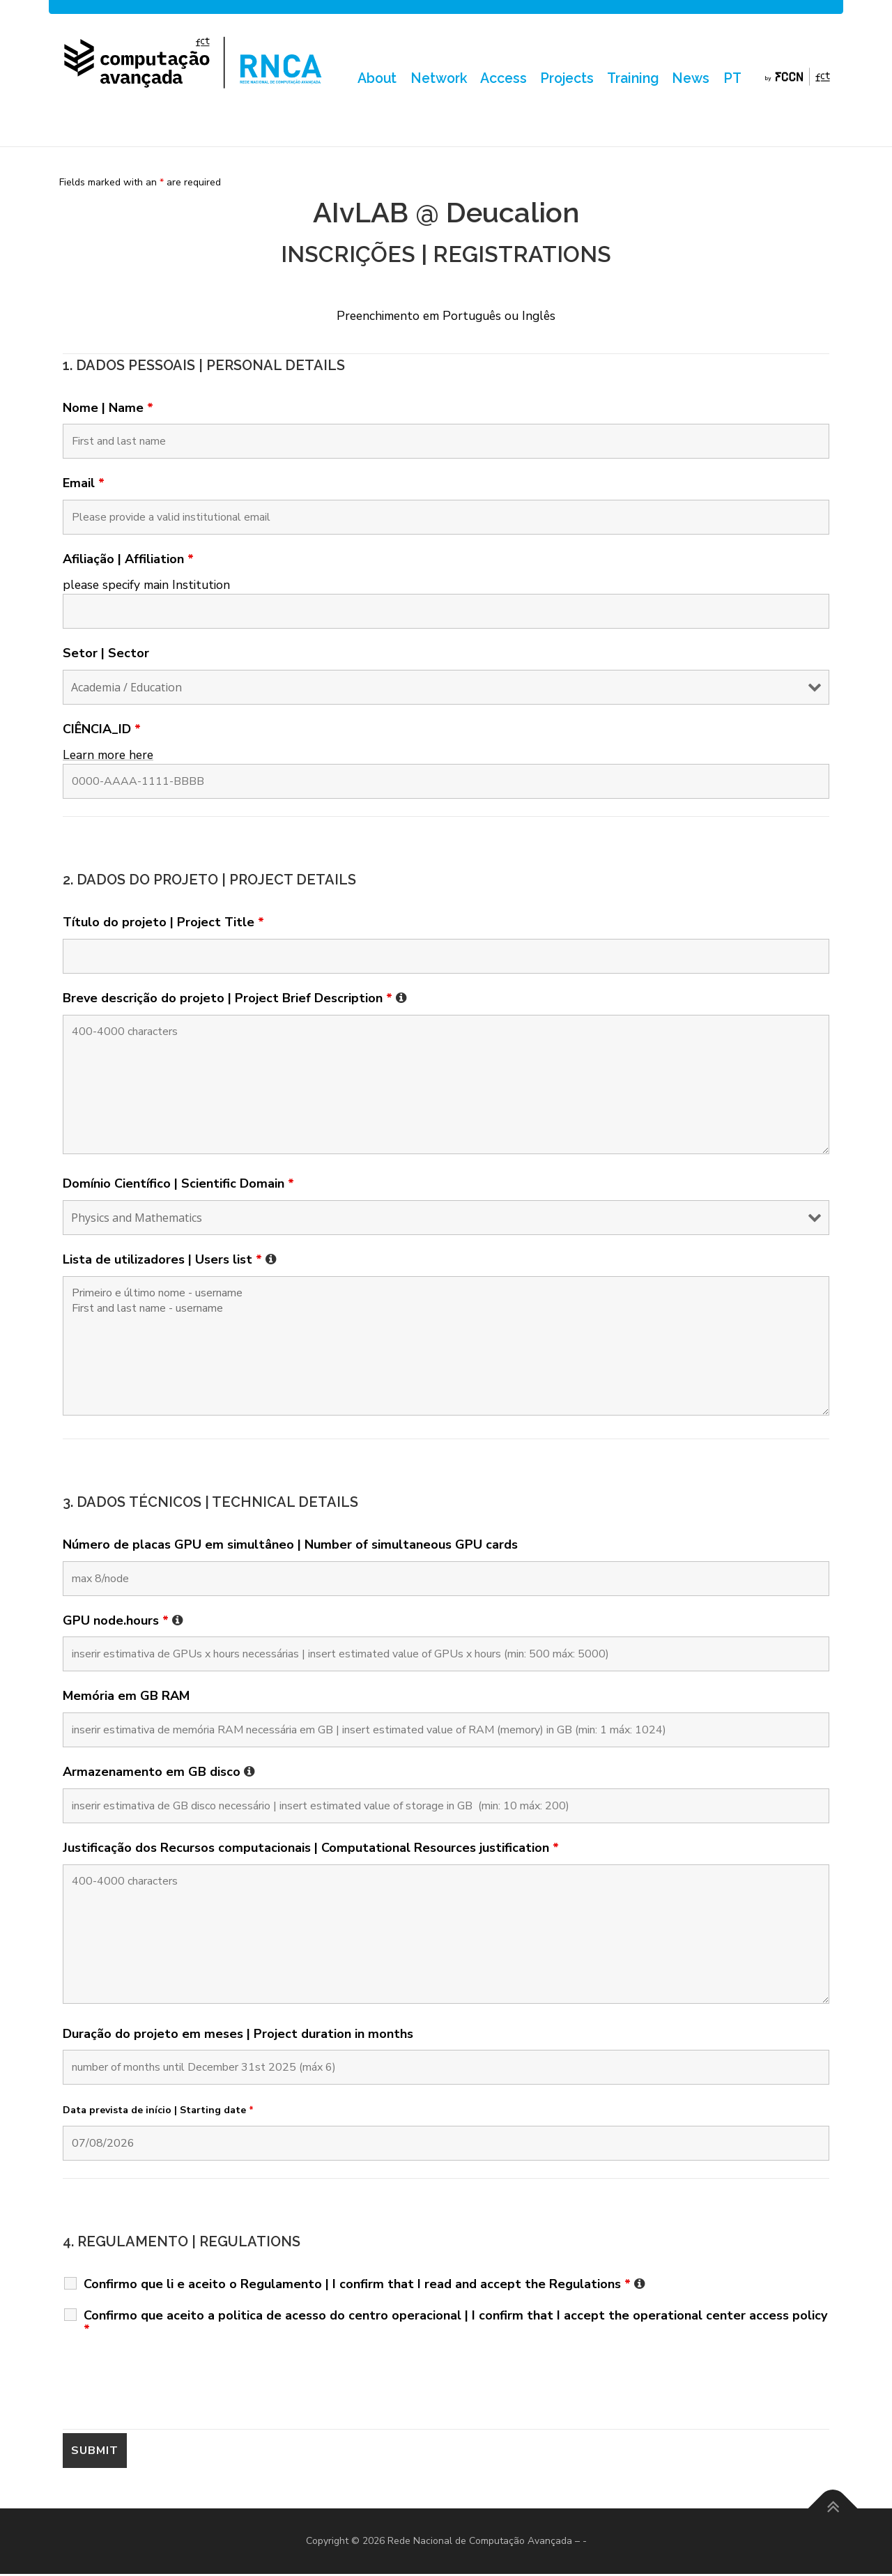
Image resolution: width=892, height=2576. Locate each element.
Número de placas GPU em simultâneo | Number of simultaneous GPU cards (290, 1546)
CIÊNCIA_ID (102, 731)
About (374, 79)
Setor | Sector (106, 655)
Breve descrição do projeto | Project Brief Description (235, 999)
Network (435, 79)
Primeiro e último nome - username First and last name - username (446, 1348)
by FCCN (797, 79)
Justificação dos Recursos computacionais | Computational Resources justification (311, 1850)
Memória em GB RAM (126, 1698)
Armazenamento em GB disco (159, 1774)
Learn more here (108, 756)
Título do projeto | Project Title (163, 924)
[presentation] (169, 2386)
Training (632, 79)
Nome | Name (108, 409)
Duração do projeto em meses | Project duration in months (238, 2035)
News (690, 79)
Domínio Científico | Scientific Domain (178, 1186)
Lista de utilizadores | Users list (170, 1261)
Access (501, 79)
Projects (565, 79)
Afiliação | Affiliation (128, 561)
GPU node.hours (123, 1622)
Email (84, 485)
